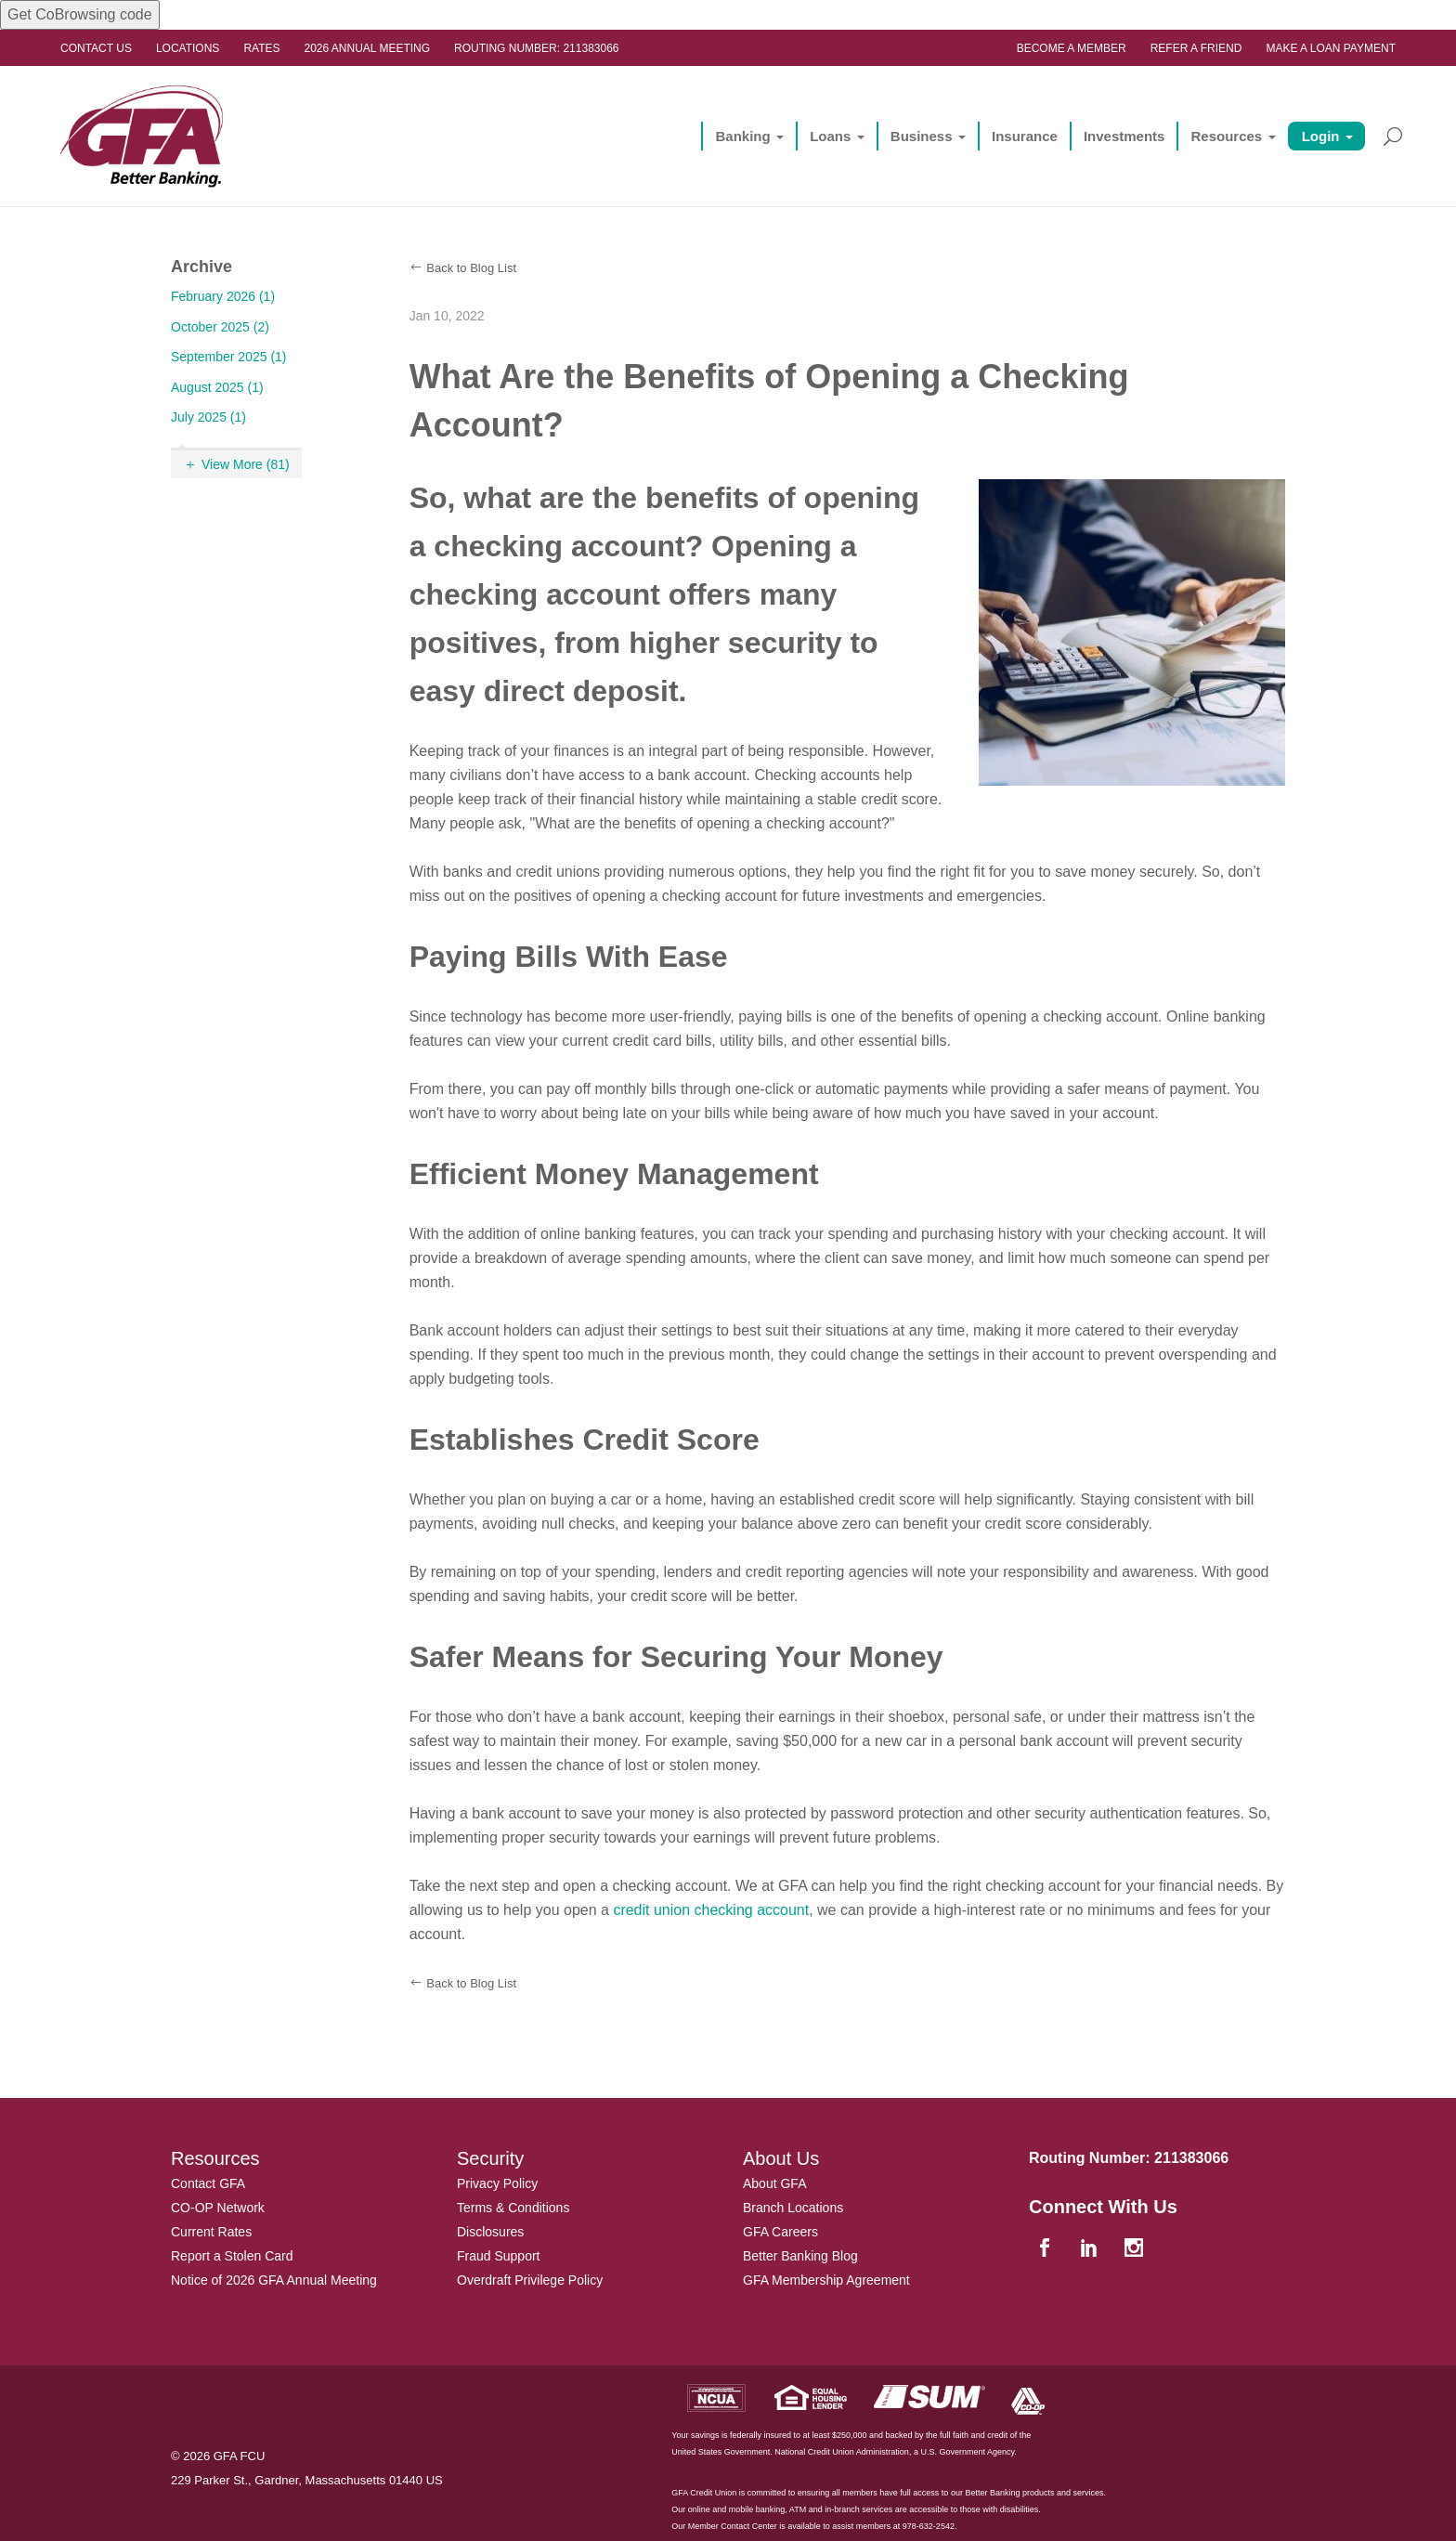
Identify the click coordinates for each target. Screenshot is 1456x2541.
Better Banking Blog (800, 2255)
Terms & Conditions (513, 2207)
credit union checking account (711, 1910)
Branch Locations (793, 2207)
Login (1321, 136)
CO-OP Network (218, 2207)
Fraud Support (498, 2255)
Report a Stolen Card (232, 2255)
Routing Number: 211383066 (536, 48)
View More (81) (246, 464)
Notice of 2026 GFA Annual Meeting (274, 2280)
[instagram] (1135, 2249)
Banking (742, 136)
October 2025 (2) (220, 326)
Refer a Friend (1196, 48)
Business (921, 136)
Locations (187, 48)
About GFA (774, 2183)
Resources (1226, 136)
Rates (261, 48)
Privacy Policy (497, 2183)
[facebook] (1046, 2249)
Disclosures (490, 2231)
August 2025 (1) (217, 387)
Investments (1124, 136)
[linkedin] (1091, 2249)
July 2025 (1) (208, 417)
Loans (830, 136)
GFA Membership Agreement (826, 2280)
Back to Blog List (471, 268)
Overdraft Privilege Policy (530, 2280)
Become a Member (1071, 48)
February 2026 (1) (223, 296)
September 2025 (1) (229, 356)
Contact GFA (208, 2183)
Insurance (1025, 136)
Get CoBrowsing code (79, 14)
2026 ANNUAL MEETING (368, 48)
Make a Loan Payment (1331, 48)
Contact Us (96, 48)
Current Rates (211, 2231)
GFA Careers (780, 2231)
